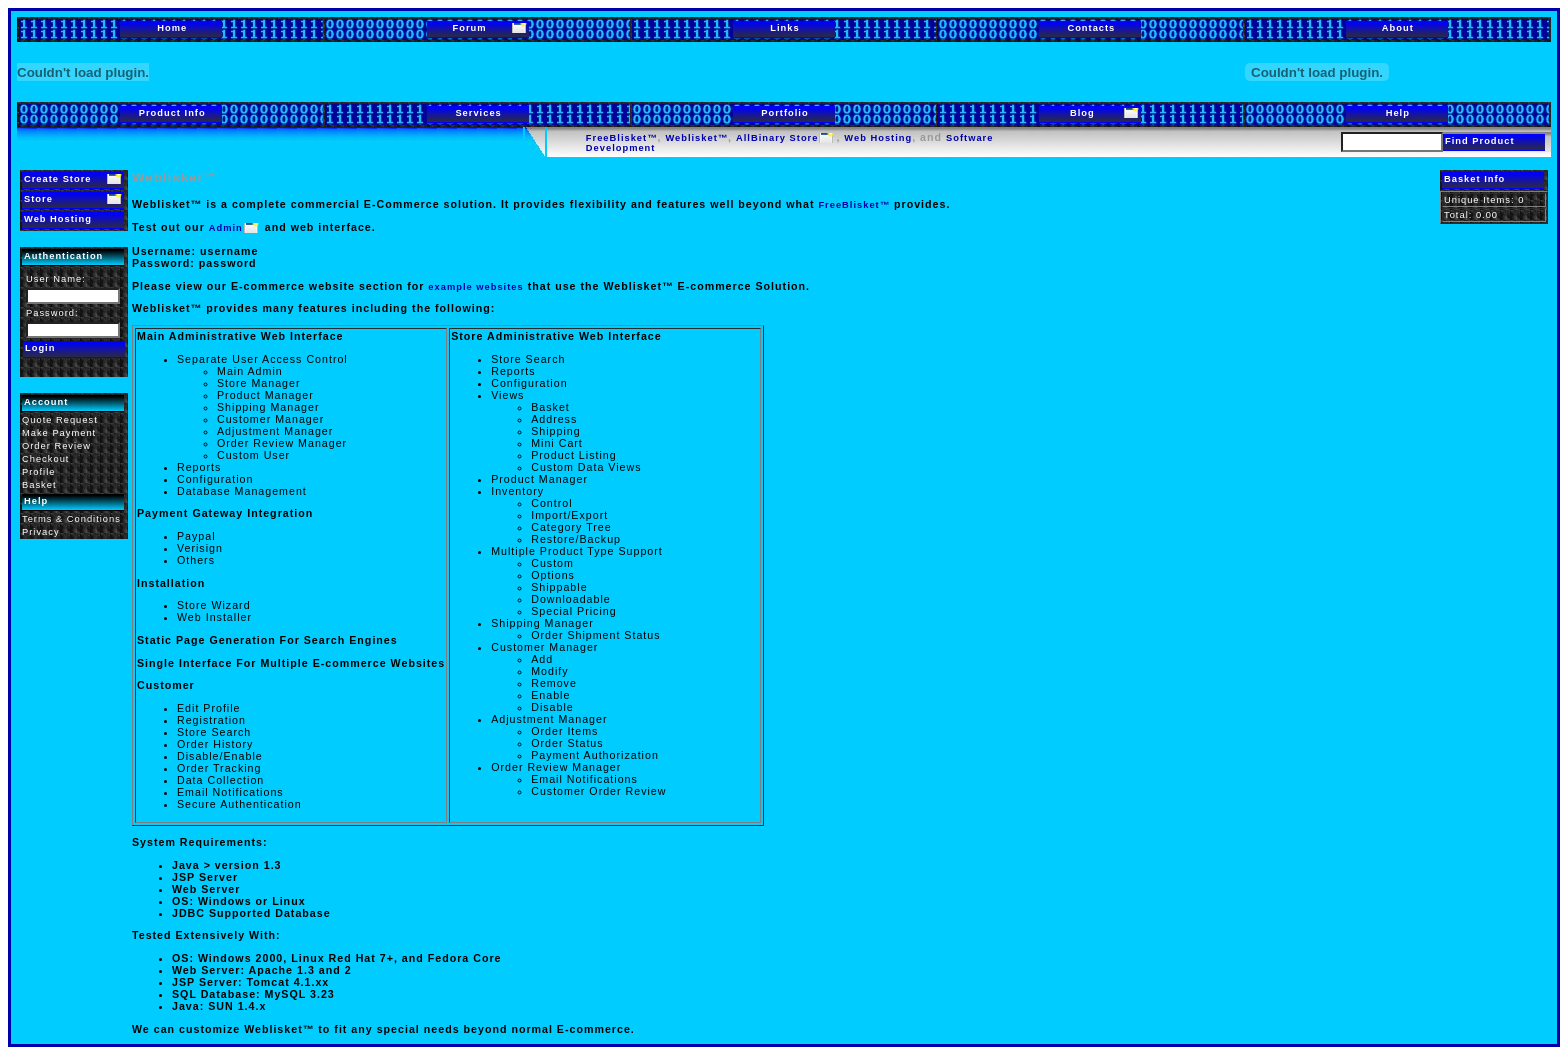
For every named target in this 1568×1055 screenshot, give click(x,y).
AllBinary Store (777, 138)
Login (40, 348)
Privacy (41, 532)
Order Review (56, 446)
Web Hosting (878, 138)
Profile (38, 472)
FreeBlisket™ (622, 138)
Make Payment (59, 433)
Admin (226, 228)
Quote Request (60, 420)
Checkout (45, 459)
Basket (39, 485)
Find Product (1480, 141)
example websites (475, 287)
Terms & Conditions (71, 519)
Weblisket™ (696, 138)
